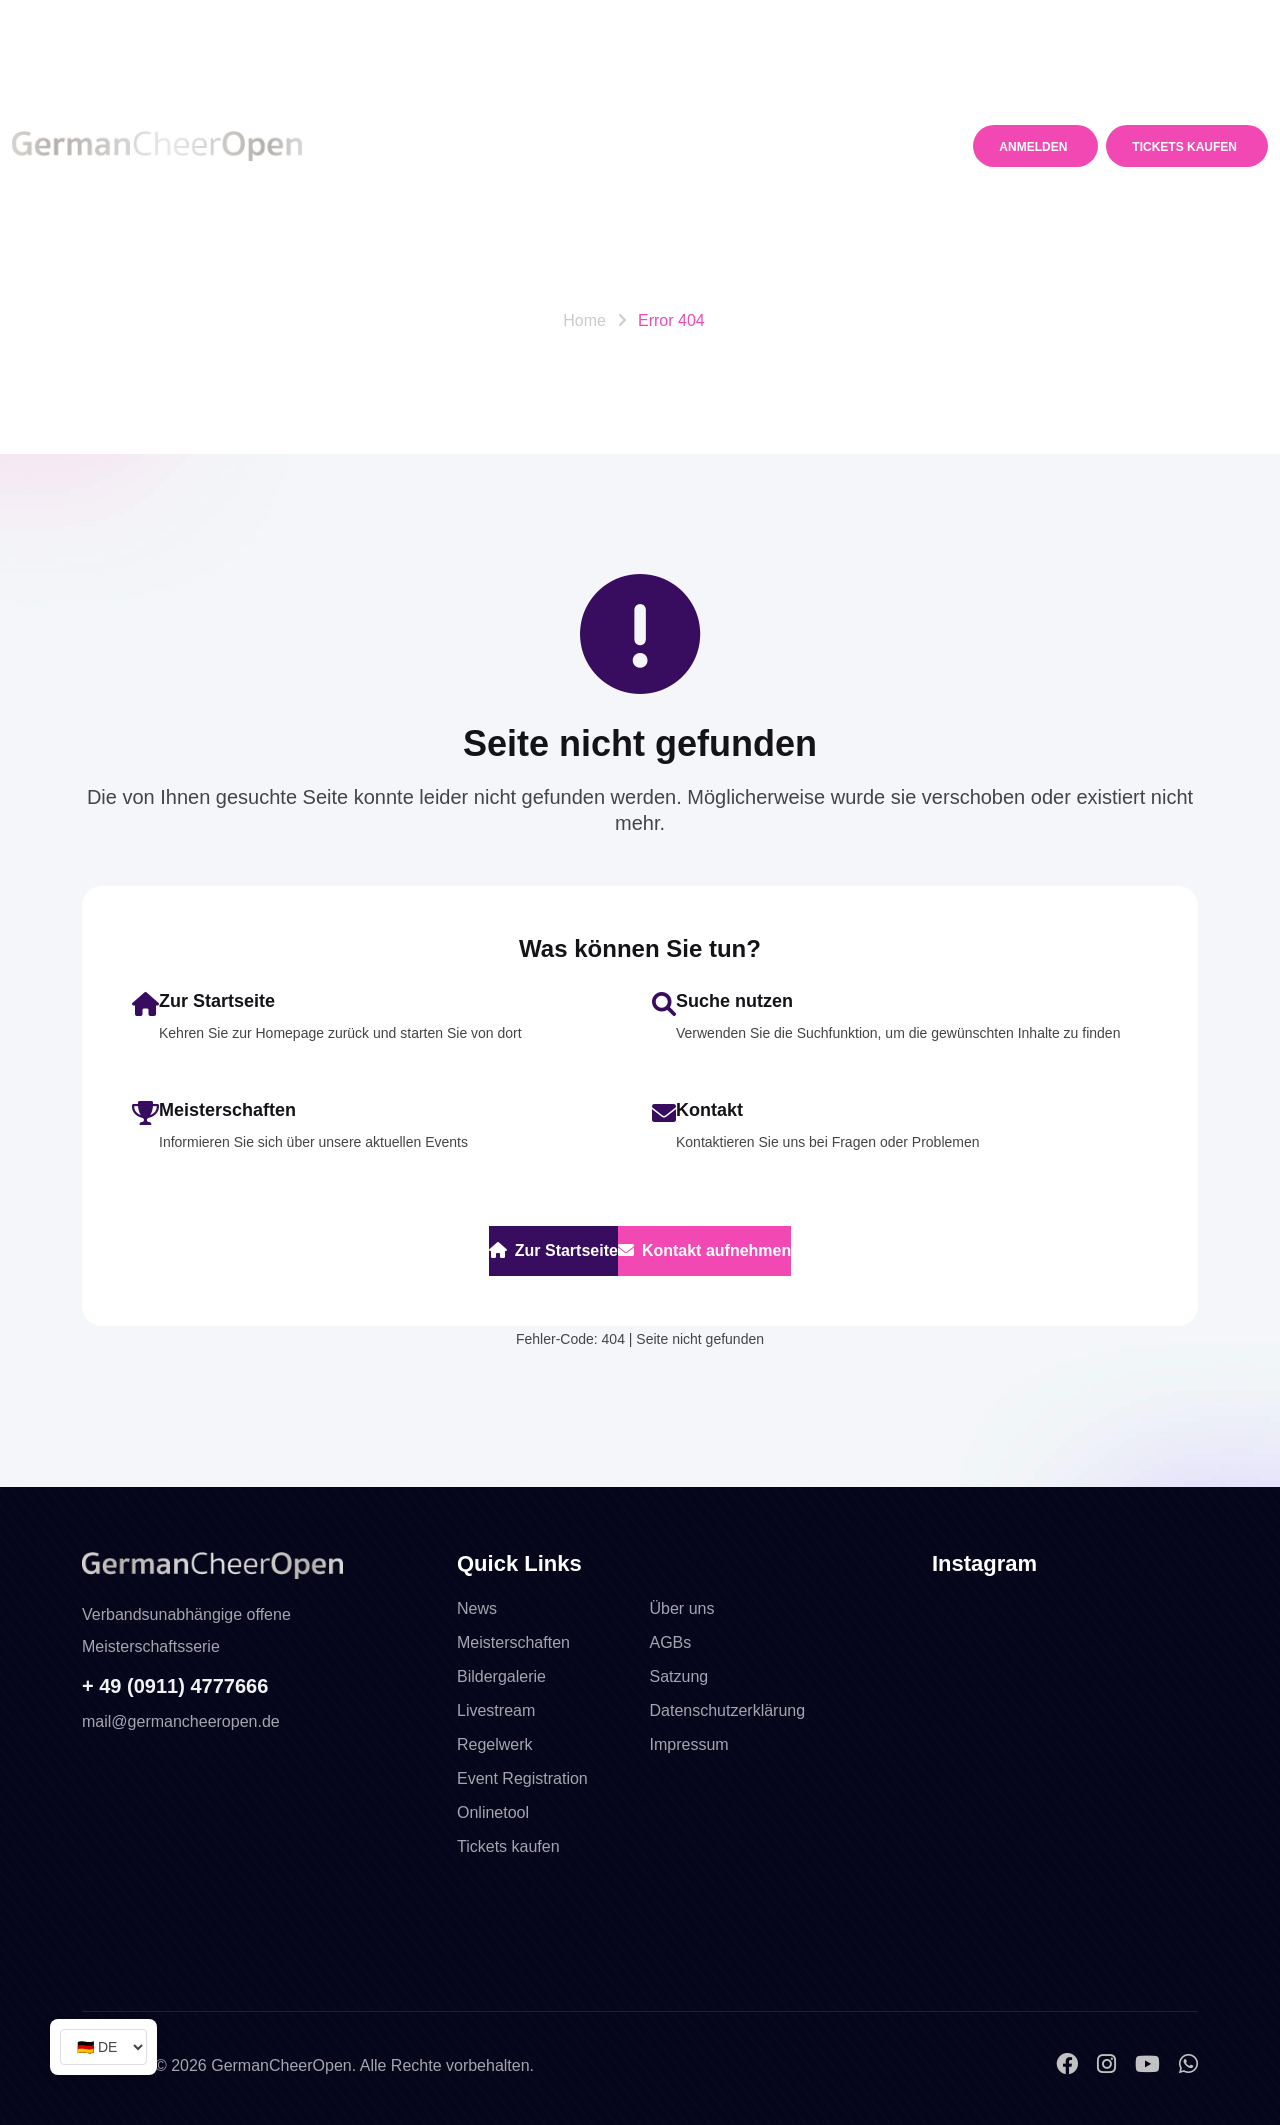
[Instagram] (1109, 2064)
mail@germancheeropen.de (1026, 23)
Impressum (689, 1744)
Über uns (682, 1608)
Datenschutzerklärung (728, 1710)
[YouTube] (1150, 2064)
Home (584, 320)
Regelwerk (665, 95)
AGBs (671, 1642)
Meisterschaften (505, 95)
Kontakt (398, 197)
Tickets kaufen (508, 1846)
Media (778, 95)
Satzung (679, 1676)
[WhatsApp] (1188, 2064)
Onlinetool (493, 1812)
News (387, 95)
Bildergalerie (501, 1676)
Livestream (496, 1710)
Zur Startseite (553, 1250)
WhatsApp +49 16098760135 (341, 22)
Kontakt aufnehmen (704, 1250)
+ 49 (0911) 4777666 (175, 1686)
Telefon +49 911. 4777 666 (112, 22)
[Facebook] (1070, 2064)
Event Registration (522, 1778)
